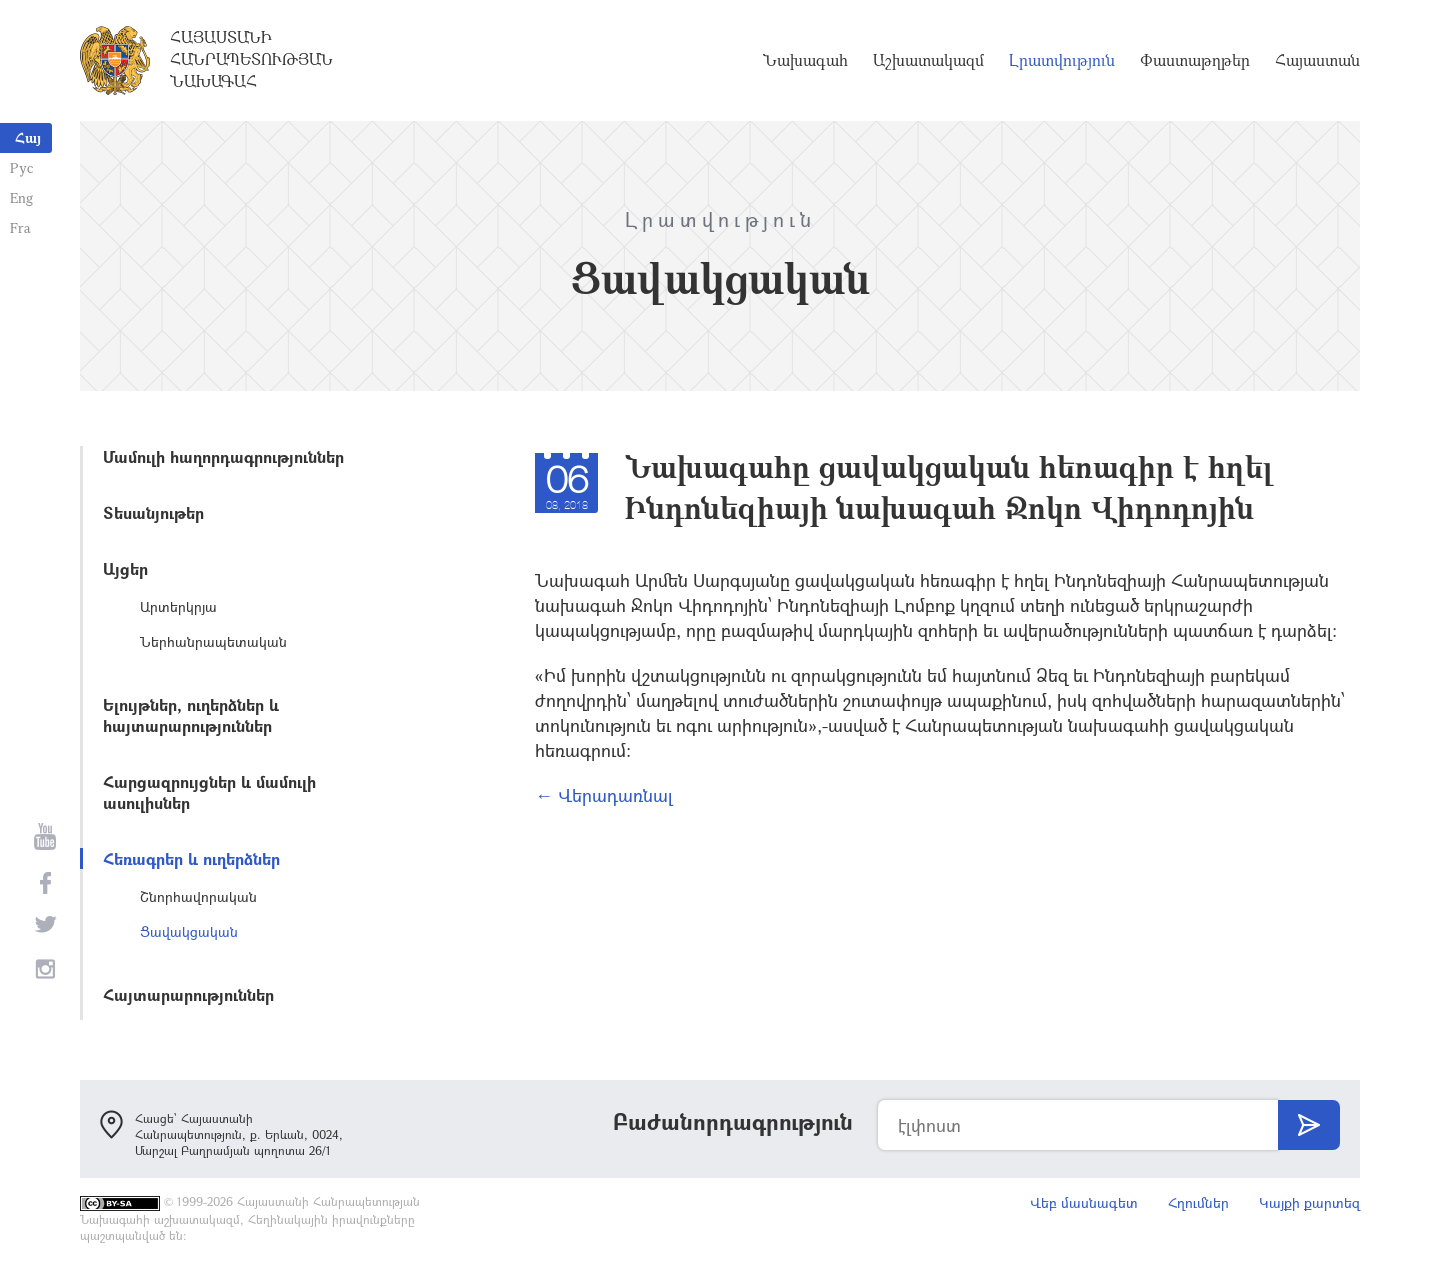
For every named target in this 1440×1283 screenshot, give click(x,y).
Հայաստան (1317, 60)
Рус (21, 167)
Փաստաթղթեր (1195, 60)
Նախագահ (805, 60)
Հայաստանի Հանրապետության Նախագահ (251, 59)
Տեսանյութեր (153, 512)
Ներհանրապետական (213, 641)
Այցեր (125, 568)
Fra (20, 227)
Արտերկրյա (178, 606)
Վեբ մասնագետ (1084, 1202)
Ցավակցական (189, 931)
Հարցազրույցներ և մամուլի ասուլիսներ (209, 792)
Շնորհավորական (198, 896)
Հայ (28, 137)
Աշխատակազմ (928, 60)
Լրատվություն (1062, 60)
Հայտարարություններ (188, 994)
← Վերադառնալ (604, 795)
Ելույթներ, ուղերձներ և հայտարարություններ (191, 715)
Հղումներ (1198, 1202)
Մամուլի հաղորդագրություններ (223, 456)
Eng (21, 197)
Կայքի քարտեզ (1309, 1202)
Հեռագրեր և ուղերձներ (191, 858)
